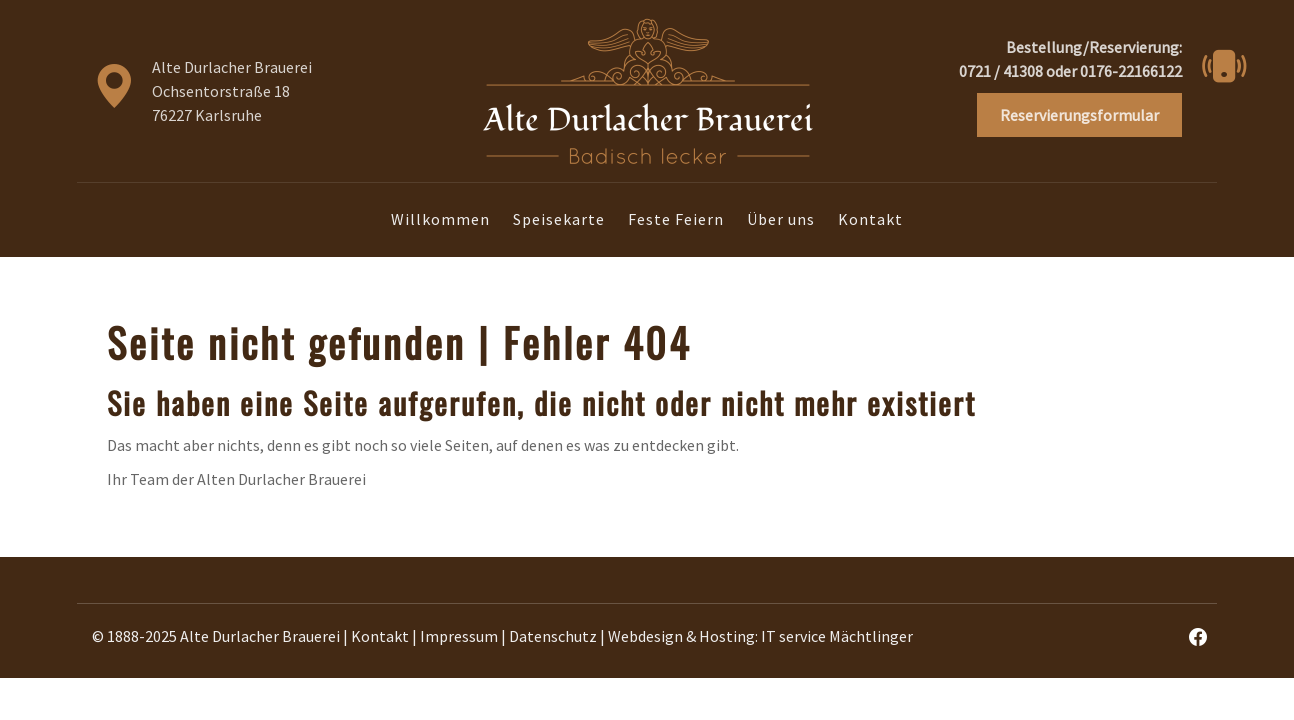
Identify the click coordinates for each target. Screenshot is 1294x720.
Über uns (781, 219)
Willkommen (440, 219)
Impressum (459, 636)
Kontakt (870, 219)
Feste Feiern (676, 219)
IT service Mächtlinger (837, 636)
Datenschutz (553, 636)
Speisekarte (559, 219)
